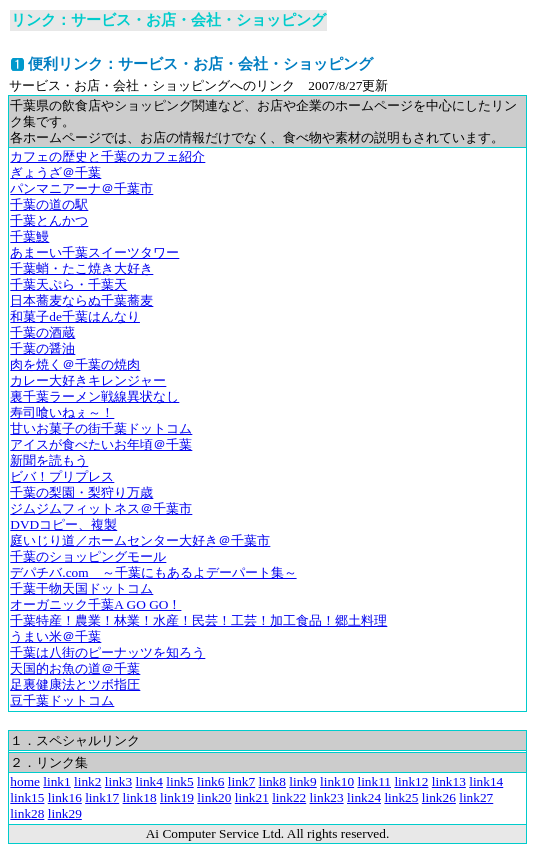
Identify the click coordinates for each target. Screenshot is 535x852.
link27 (476, 797)
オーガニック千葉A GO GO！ (95, 604)
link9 (302, 781)
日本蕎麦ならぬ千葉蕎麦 (81, 300)
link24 (364, 797)
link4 (149, 781)
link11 (374, 781)
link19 (177, 797)
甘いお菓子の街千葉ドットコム (101, 428)
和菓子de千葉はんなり (75, 316)
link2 (87, 781)
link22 (289, 797)
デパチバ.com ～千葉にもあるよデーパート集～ (153, 572)
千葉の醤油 (42, 348)
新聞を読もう (49, 460)
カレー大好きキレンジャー (88, 380)
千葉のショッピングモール (88, 556)
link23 (327, 797)
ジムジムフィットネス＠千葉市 (101, 508)
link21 (252, 797)
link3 (118, 781)
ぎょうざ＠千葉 (55, 172)
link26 (439, 797)
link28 (27, 813)
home (25, 781)
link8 (272, 781)
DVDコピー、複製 (63, 524)
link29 (65, 813)
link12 (411, 781)
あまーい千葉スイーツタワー (94, 252)
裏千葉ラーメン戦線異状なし (94, 396)
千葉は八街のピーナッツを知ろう (107, 652)
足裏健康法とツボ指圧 (75, 684)
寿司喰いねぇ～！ (62, 412)
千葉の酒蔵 (42, 332)
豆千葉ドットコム (62, 700)
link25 (401, 797)
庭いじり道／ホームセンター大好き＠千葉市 (140, 540)
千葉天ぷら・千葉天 (68, 284)
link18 (140, 797)
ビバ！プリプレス (62, 476)
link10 (337, 781)
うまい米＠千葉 (55, 636)
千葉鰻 (29, 236)
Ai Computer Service (202, 833)
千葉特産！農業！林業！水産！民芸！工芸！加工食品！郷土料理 (198, 620)
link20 (214, 797)
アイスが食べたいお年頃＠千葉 (101, 444)
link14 (486, 781)
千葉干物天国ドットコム (81, 588)
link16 (65, 797)
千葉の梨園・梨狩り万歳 (81, 492)
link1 (56, 781)
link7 (241, 781)
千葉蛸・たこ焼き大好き (81, 268)
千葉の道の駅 (49, 204)
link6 (210, 781)
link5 (179, 781)
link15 (27, 797)
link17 (102, 797)
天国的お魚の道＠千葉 (75, 668)
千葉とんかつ (49, 220)
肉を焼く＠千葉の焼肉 (75, 364)
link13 (449, 781)
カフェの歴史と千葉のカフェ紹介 (107, 156)
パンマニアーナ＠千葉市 (81, 188)
